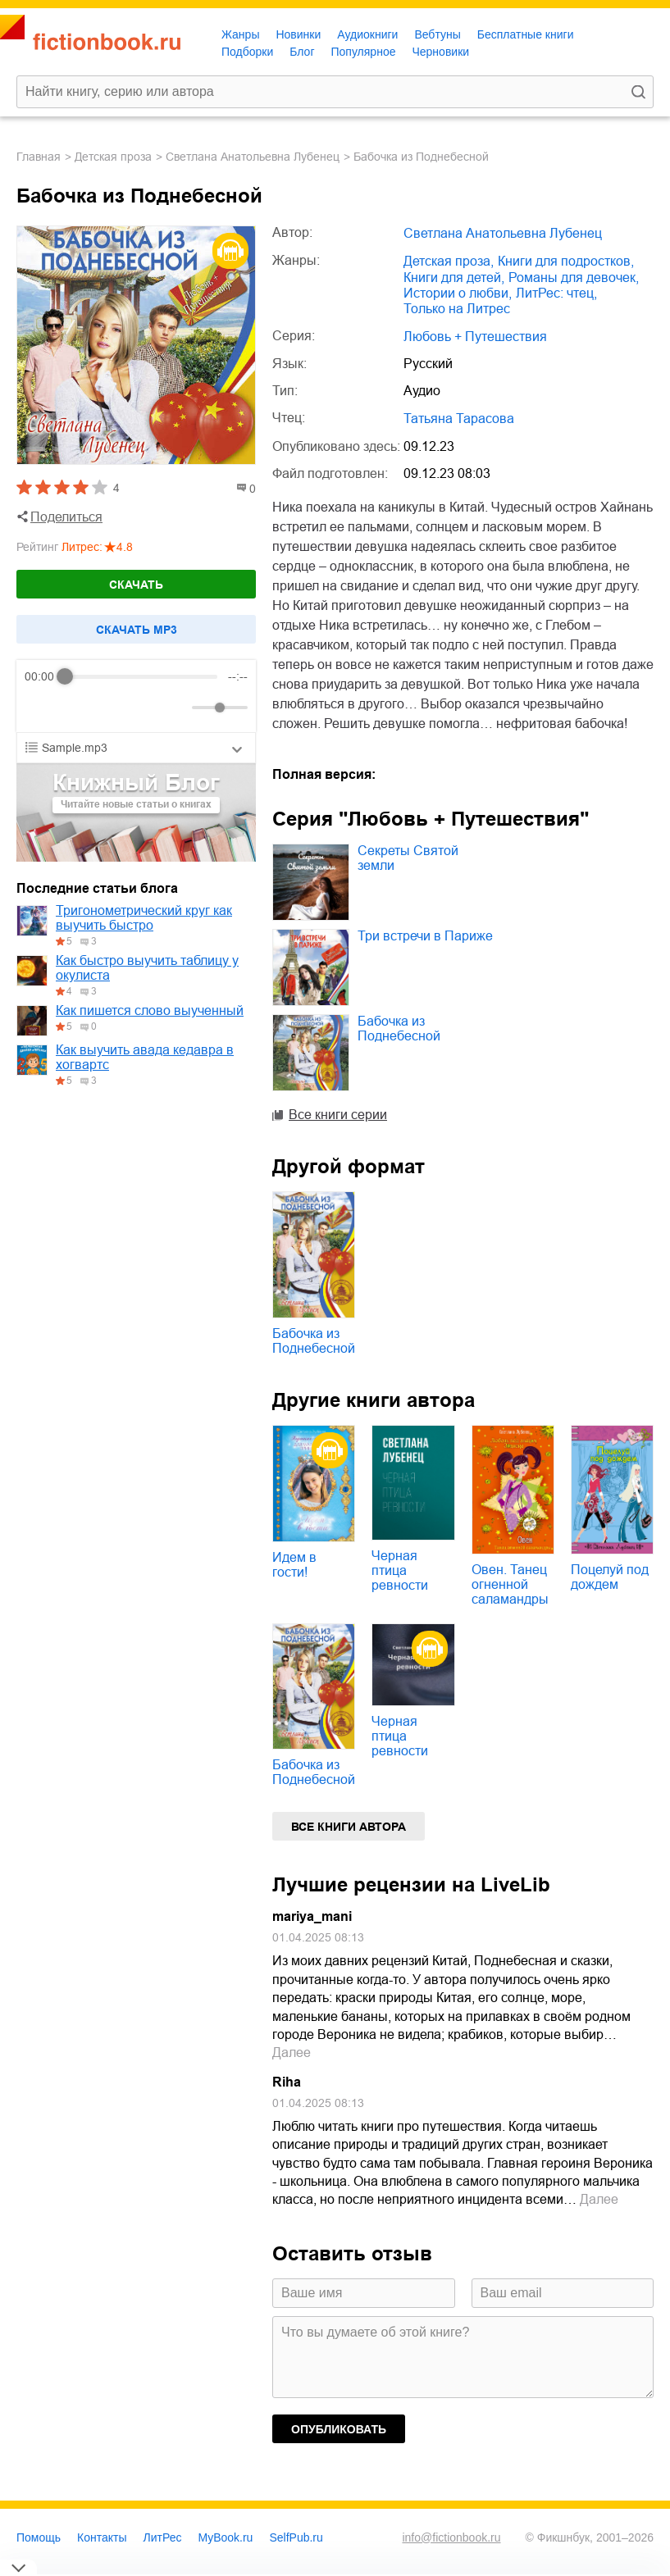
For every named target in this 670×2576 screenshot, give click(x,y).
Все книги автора (348, 1826)
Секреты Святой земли (408, 858)
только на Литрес (456, 309)
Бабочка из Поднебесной (399, 1028)
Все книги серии (338, 1115)
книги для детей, (453, 277)
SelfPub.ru (295, 2537)
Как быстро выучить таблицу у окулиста (147, 967)
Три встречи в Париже (425, 936)
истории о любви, (457, 293)
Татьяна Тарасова (458, 419)
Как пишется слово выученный (150, 1010)
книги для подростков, (566, 261)
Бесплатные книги (525, 34)
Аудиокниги (367, 34)
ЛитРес (163, 2537)
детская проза (113, 156)
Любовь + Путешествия (475, 337)
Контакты (101, 2537)
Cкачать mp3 (136, 629)
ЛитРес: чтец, (556, 293)
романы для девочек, (573, 277)
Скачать (136, 584)
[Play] (77, 707)
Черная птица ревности (399, 1570)
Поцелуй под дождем (610, 1577)
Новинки (298, 34)
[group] (136, 696)
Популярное (363, 51)
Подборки (247, 51)
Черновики (440, 51)
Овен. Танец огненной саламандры (510, 1584)
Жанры (240, 34)
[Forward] (112, 708)
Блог (301, 51)
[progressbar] (141, 676)
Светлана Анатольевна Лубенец (253, 156)
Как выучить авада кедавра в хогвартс (145, 1057)
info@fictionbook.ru (451, 2537)
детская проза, (448, 261)
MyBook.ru (225, 2537)
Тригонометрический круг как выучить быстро (144, 917)
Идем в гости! (294, 1564)
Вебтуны (437, 34)
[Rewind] (41, 708)
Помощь (38, 2537)
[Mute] (176, 707)
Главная (38, 156)
